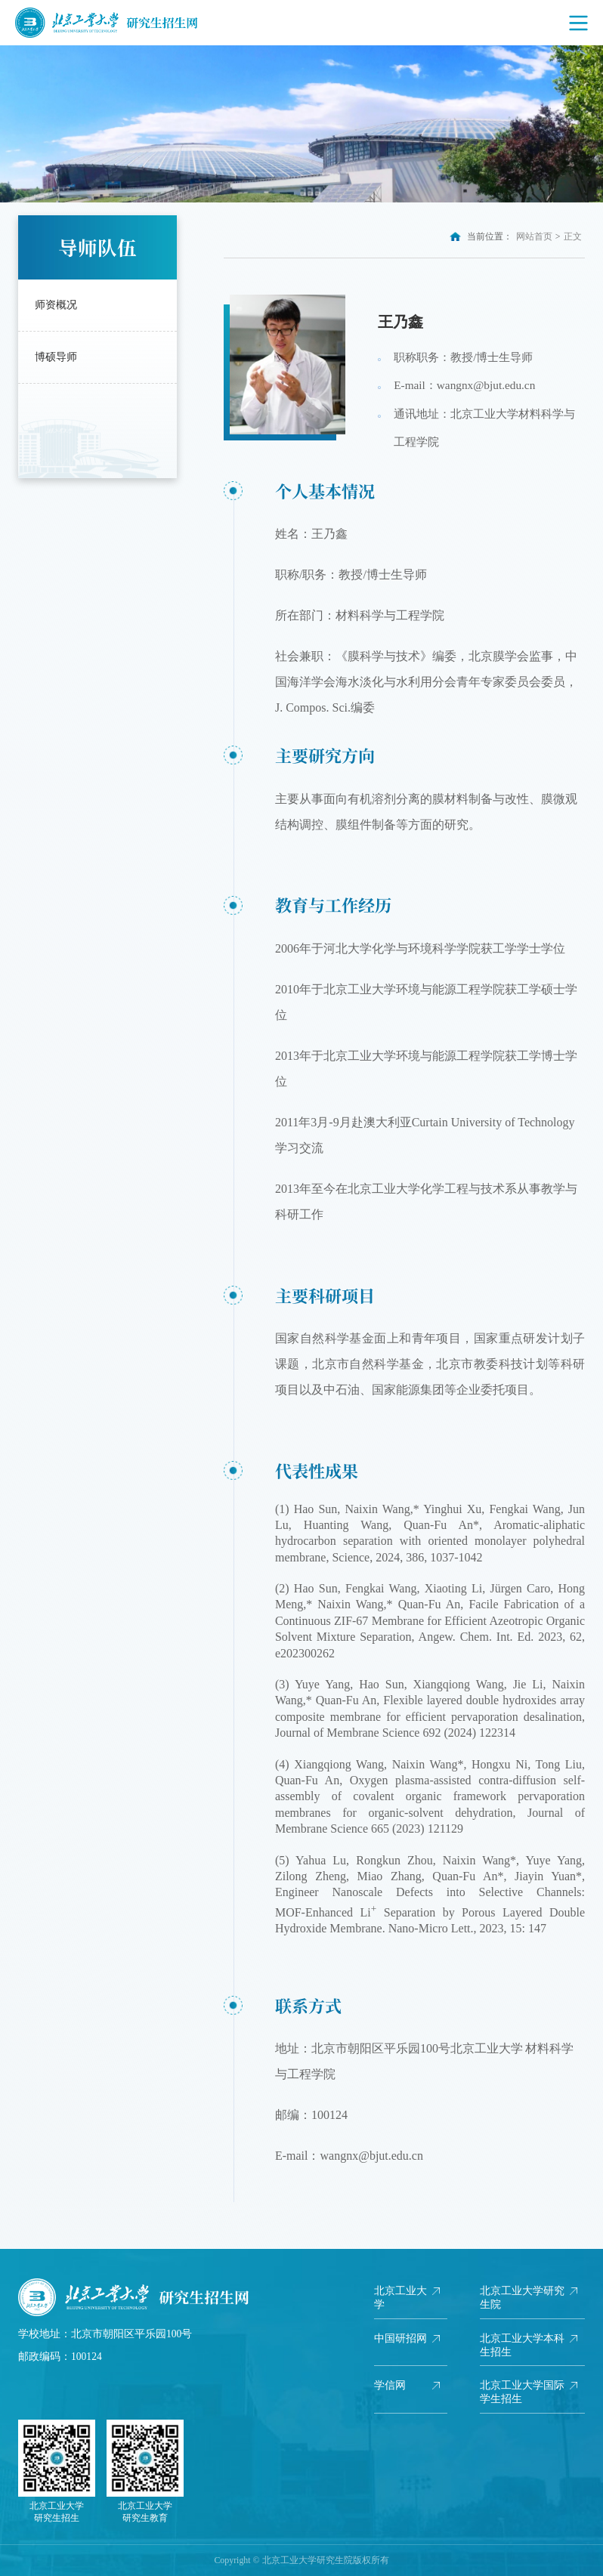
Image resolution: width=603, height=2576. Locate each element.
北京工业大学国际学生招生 (522, 2392)
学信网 (390, 2385)
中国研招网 (400, 2338)
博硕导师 (56, 357)
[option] (301, 123)
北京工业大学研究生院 (522, 2297)
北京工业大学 (400, 2297)
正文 (573, 236)
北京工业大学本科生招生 (522, 2345)
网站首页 (534, 236)
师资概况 (56, 304)
